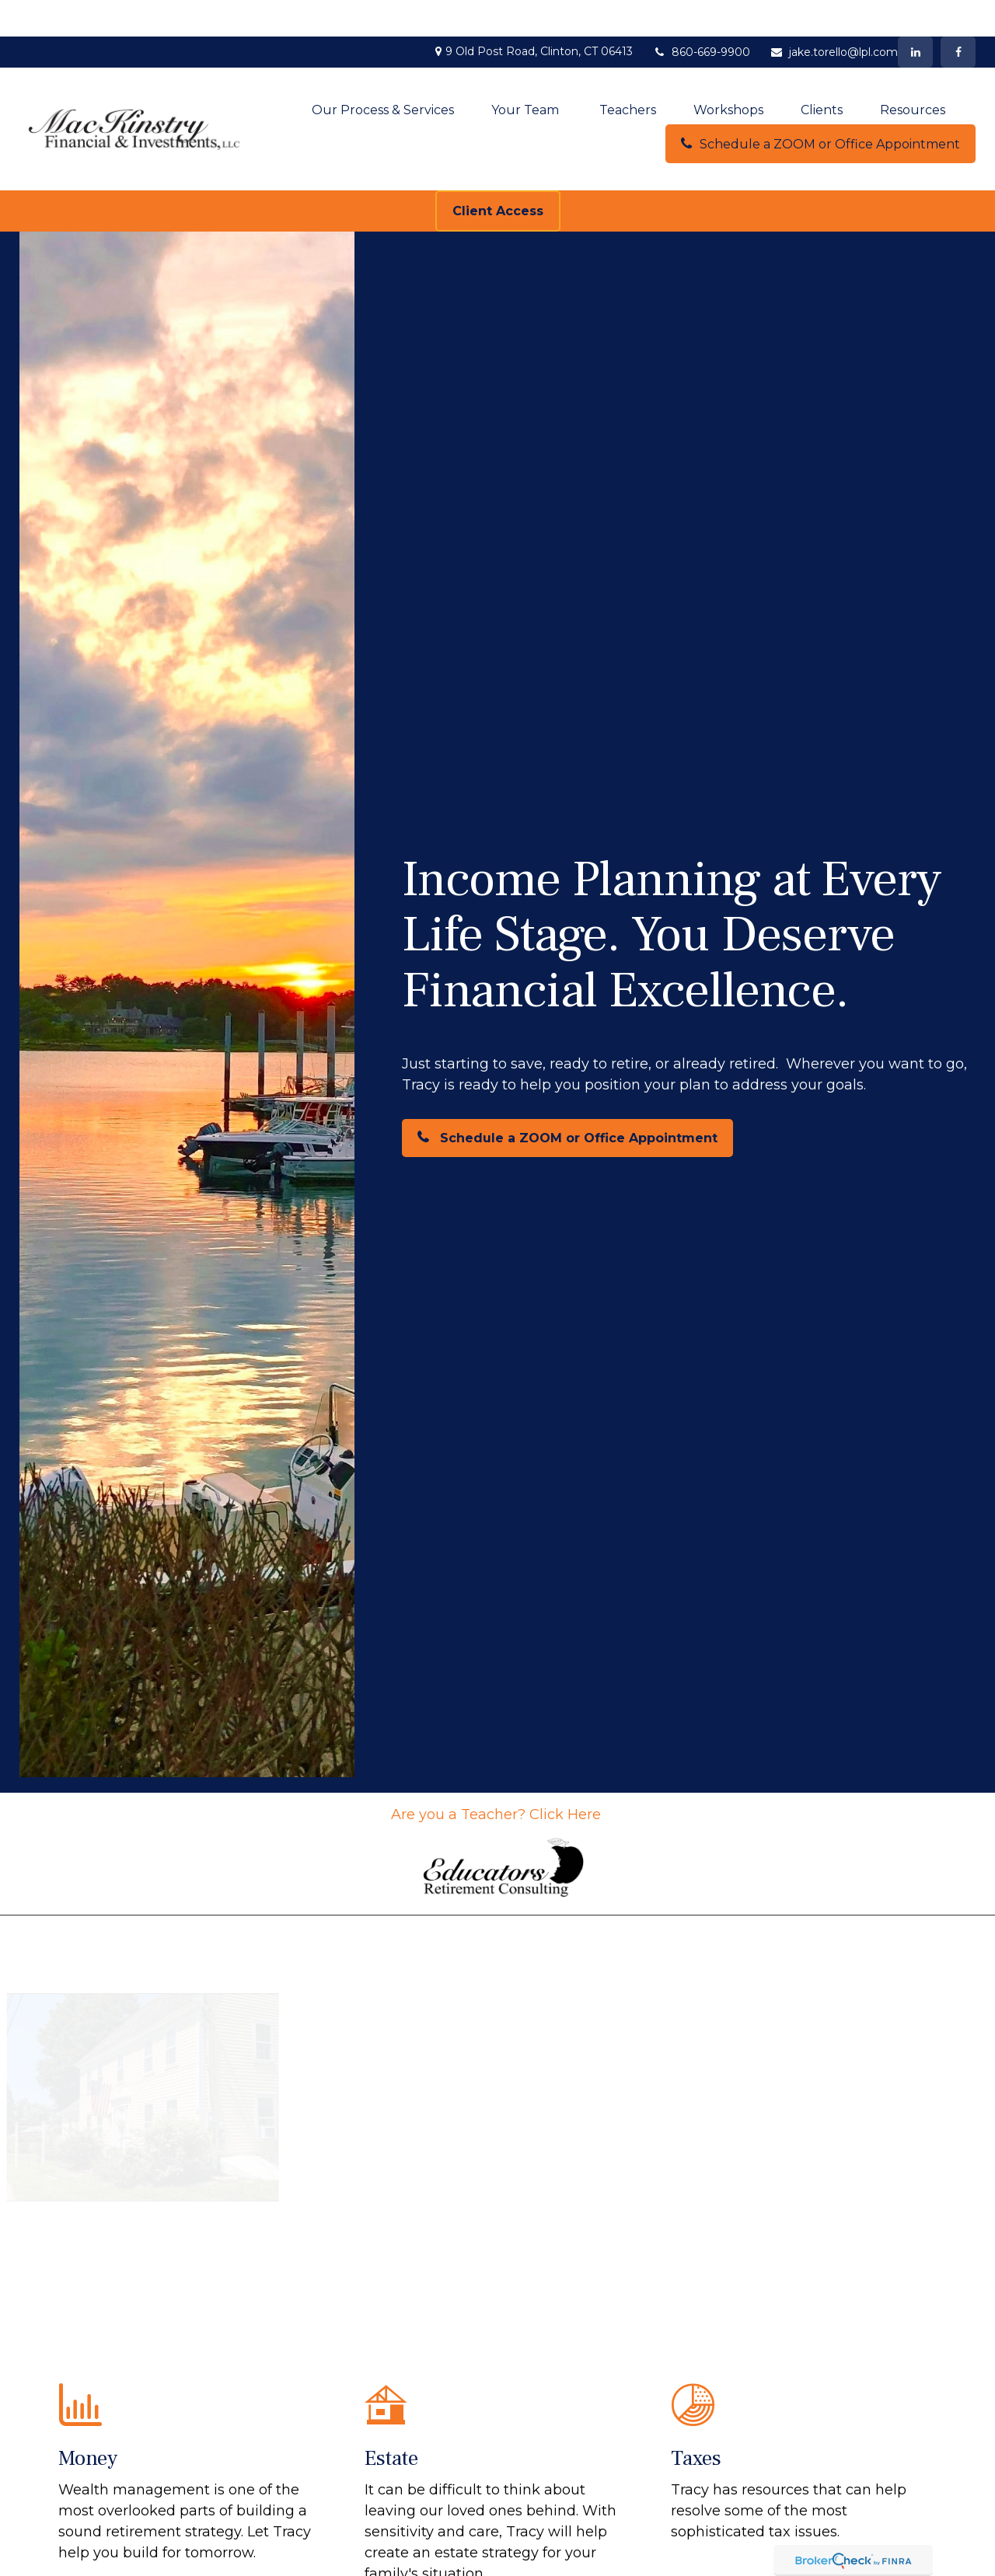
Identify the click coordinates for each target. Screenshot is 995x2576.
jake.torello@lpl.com (834, 16)
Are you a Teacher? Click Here (498, 1778)
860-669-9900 (701, 16)
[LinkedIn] (915, 15)
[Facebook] (958, 15)
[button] (383, 73)
